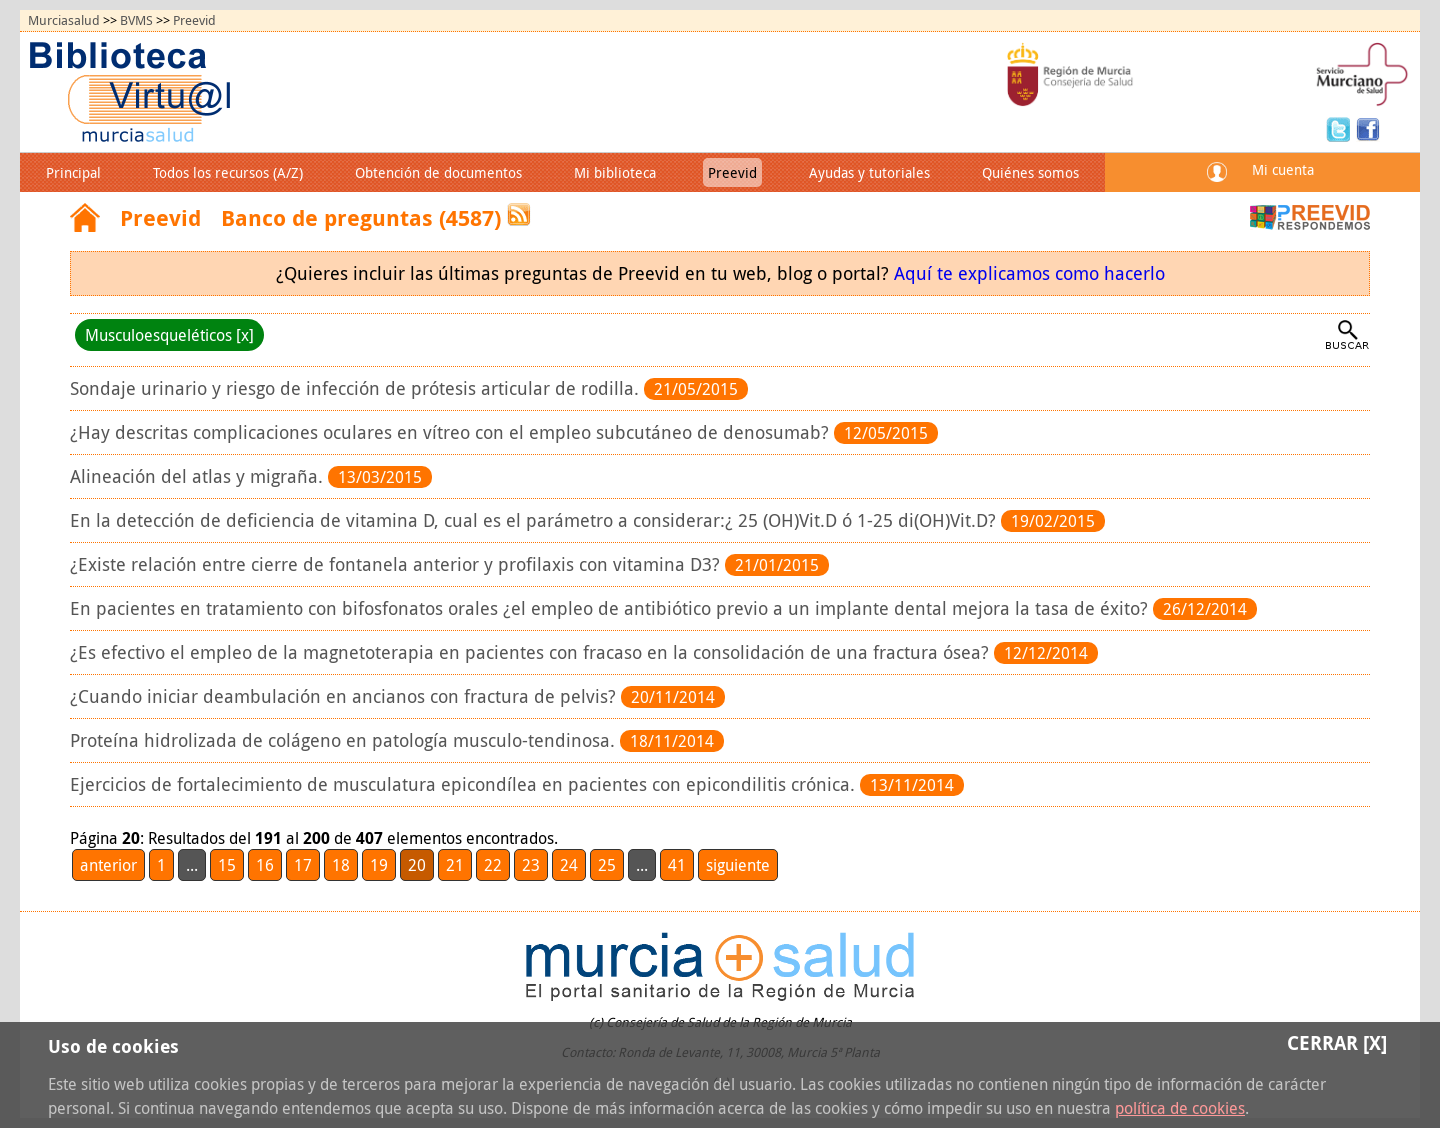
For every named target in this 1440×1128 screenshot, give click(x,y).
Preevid (194, 20)
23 (531, 865)
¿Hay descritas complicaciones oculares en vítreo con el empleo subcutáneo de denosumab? (452, 432)
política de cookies (1180, 1108)
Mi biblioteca (615, 172)
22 (493, 865)
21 (455, 865)
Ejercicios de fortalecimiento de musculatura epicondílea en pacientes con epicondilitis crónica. (465, 784)
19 (379, 865)
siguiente (738, 865)
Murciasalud (64, 20)
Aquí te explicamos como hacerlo (1029, 273)
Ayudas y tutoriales (869, 172)
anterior (108, 865)
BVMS (136, 20)
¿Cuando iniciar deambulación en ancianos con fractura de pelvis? (345, 696)
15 (227, 865)
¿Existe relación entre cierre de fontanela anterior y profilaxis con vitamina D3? (397, 564)
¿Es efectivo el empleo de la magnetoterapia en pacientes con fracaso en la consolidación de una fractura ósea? (532, 652)
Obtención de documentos (438, 172)
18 (341, 865)
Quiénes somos (1030, 172)
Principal (73, 172)
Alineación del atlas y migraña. (199, 476)
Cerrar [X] (1337, 1042)
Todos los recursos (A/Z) (228, 172)
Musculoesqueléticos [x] (169, 335)
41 (677, 865)
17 (303, 865)
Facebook (1368, 128)
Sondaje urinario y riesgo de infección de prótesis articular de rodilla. (357, 388)
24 (569, 865)
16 (265, 865)
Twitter (1341, 128)
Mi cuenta (1283, 169)
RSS (519, 214)
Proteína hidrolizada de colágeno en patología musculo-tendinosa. (345, 740)
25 (607, 865)
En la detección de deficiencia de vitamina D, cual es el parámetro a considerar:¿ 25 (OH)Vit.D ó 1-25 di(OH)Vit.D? (535, 520)
